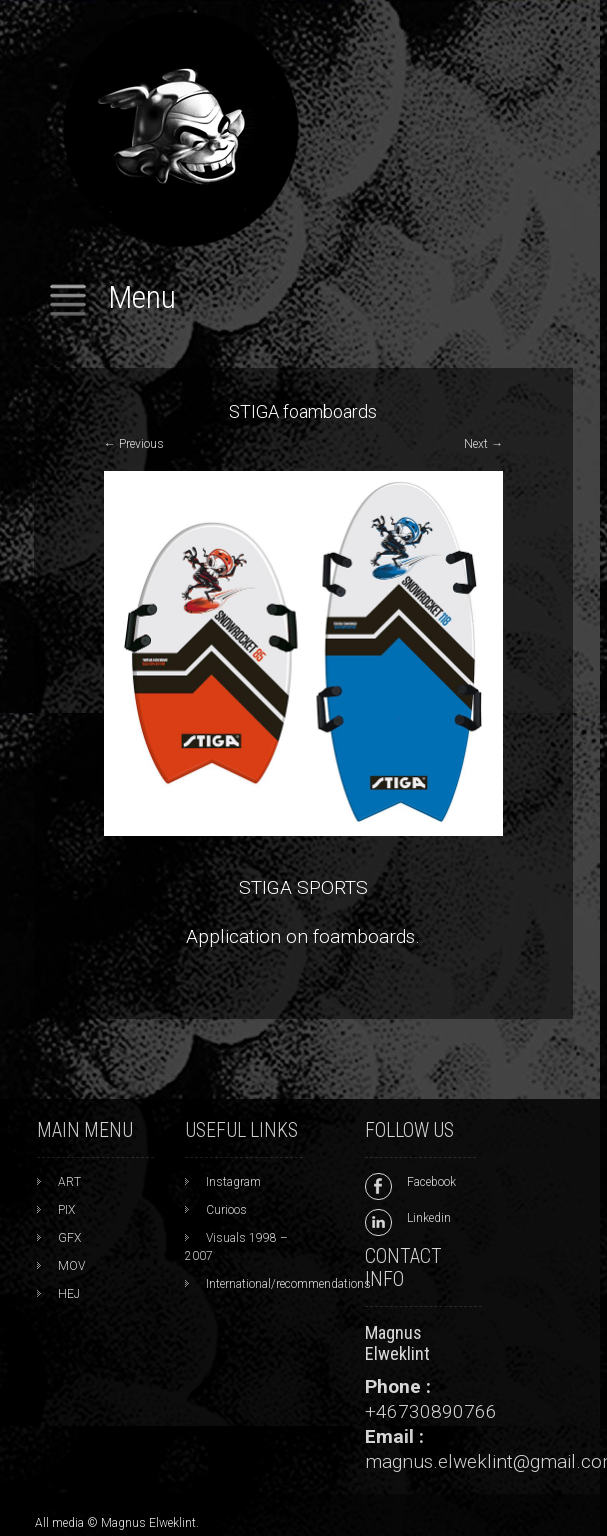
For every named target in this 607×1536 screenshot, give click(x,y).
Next (483, 444)
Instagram (233, 1182)
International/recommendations (288, 1284)
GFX (69, 1238)
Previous (134, 444)
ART (69, 1182)
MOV (71, 1266)
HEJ (69, 1294)
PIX (66, 1210)
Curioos (226, 1210)
